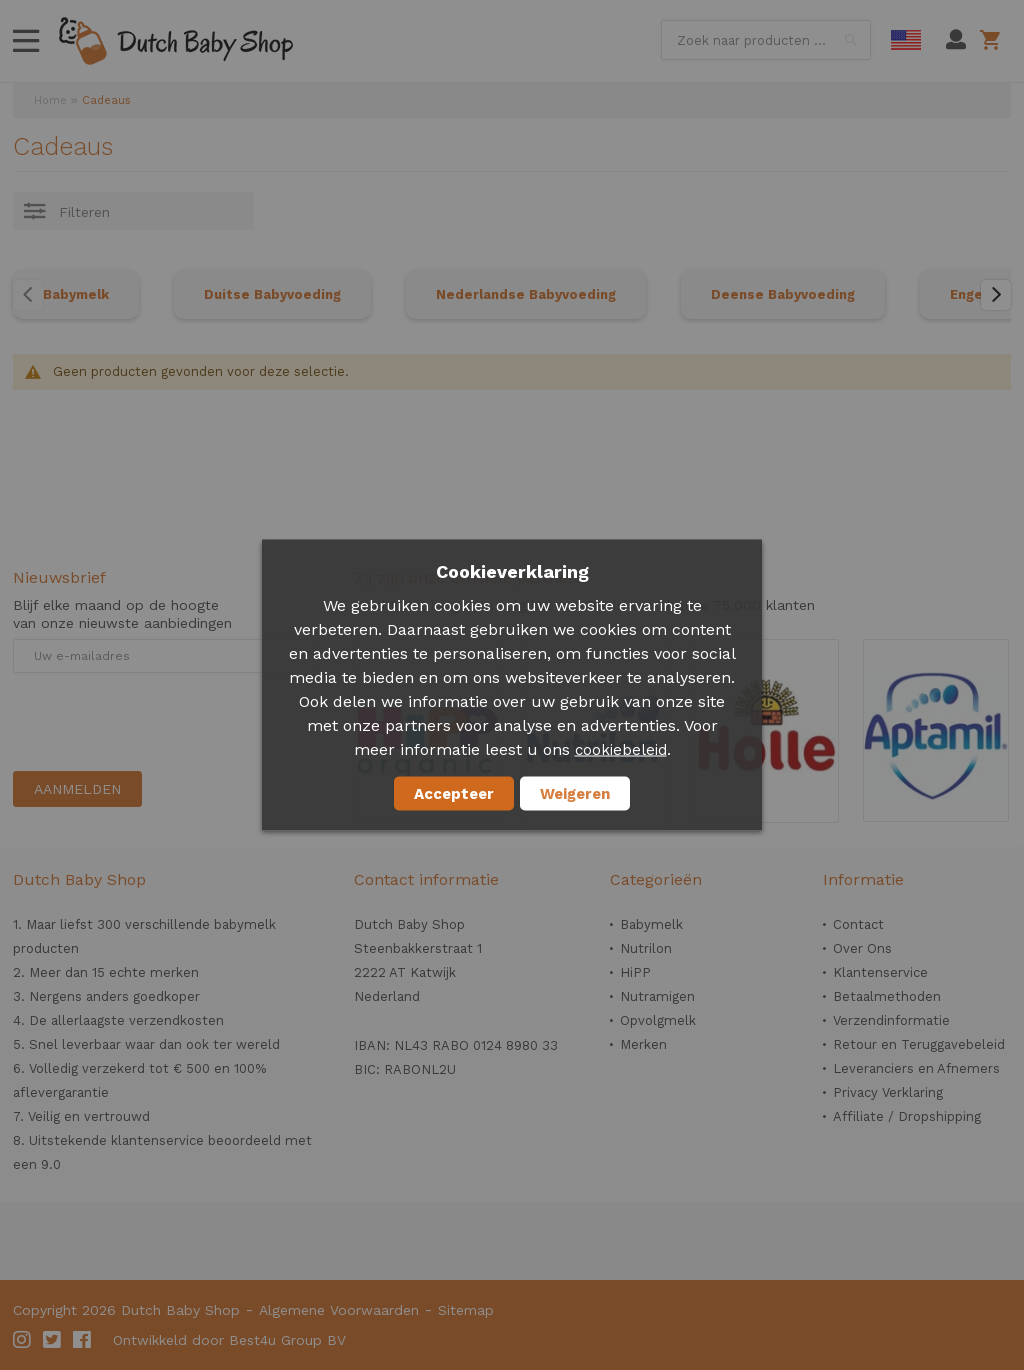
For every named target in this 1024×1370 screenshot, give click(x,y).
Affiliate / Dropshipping (907, 1116)
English (906, 40)
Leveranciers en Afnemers (916, 1068)
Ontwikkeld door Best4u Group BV (229, 1340)
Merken (643, 1044)
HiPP (635, 972)
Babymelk (76, 294)
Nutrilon (646, 948)
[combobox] (766, 40)
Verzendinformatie (891, 1020)
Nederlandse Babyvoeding (526, 294)
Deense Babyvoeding (783, 294)
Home (50, 100)
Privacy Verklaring (888, 1092)
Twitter (53, 1340)
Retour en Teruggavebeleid (919, 1044)
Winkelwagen (993, 40)
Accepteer (454, 794)
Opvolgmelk (658, 1020)
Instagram (23, 1340)
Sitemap (466, 1310)
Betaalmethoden (887, 996)
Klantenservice (880, 972)
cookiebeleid (621, 750)
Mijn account (956, 40)
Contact (858, 924)
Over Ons (862, 948)
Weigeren (575, 794)
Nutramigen (657, 996)
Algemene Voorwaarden (339, 1310)
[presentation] (165, 722)
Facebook (83, 1340)
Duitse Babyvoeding (272, 294)
